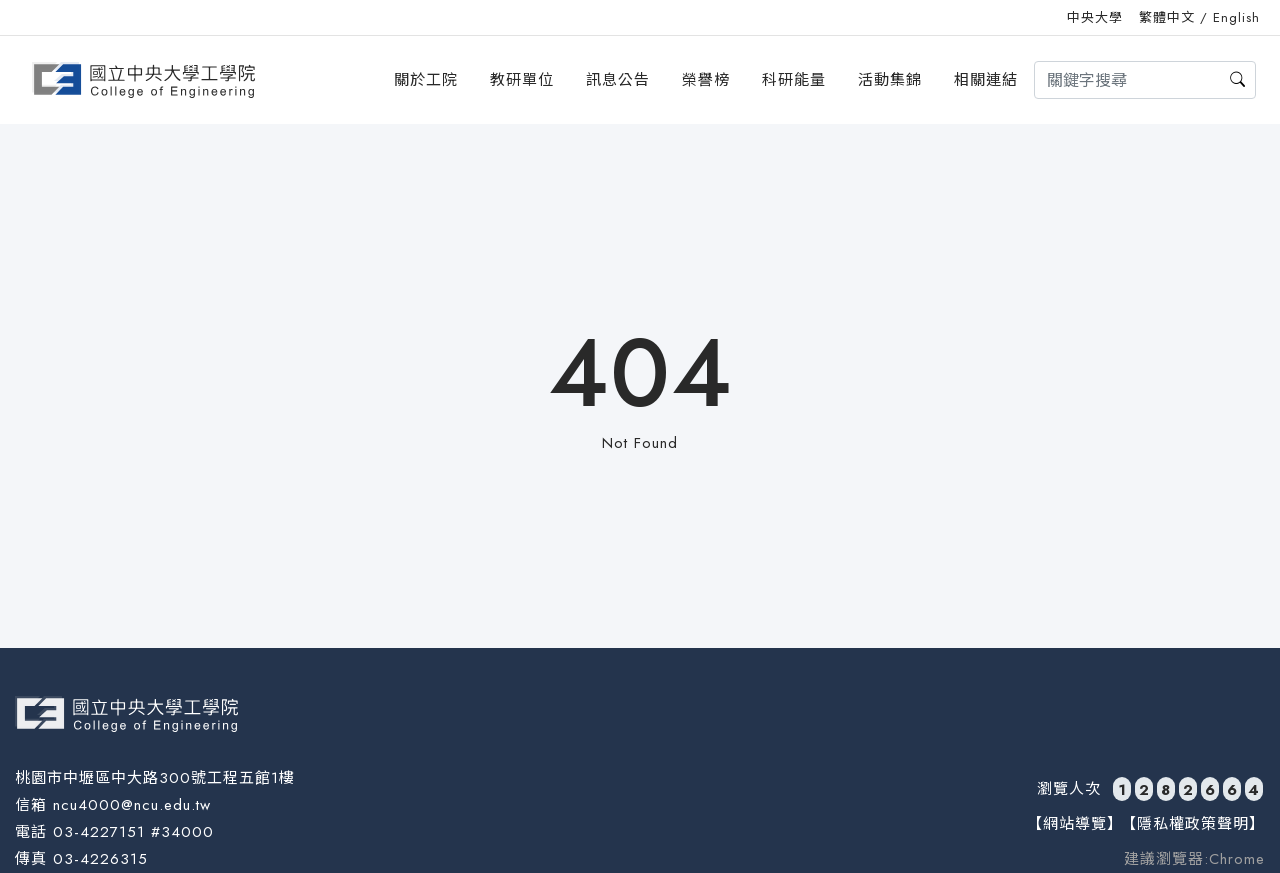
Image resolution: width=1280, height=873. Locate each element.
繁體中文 (1167, 17)
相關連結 (986, 80)
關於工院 (426, 80)
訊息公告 (618, 80)
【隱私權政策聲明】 (1193, 824)
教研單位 (522, 80)
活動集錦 (890, 80)
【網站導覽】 (1075, 824)
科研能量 (794, 80)
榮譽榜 (706, 80)
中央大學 (1095, 17)
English (1236, 17)
